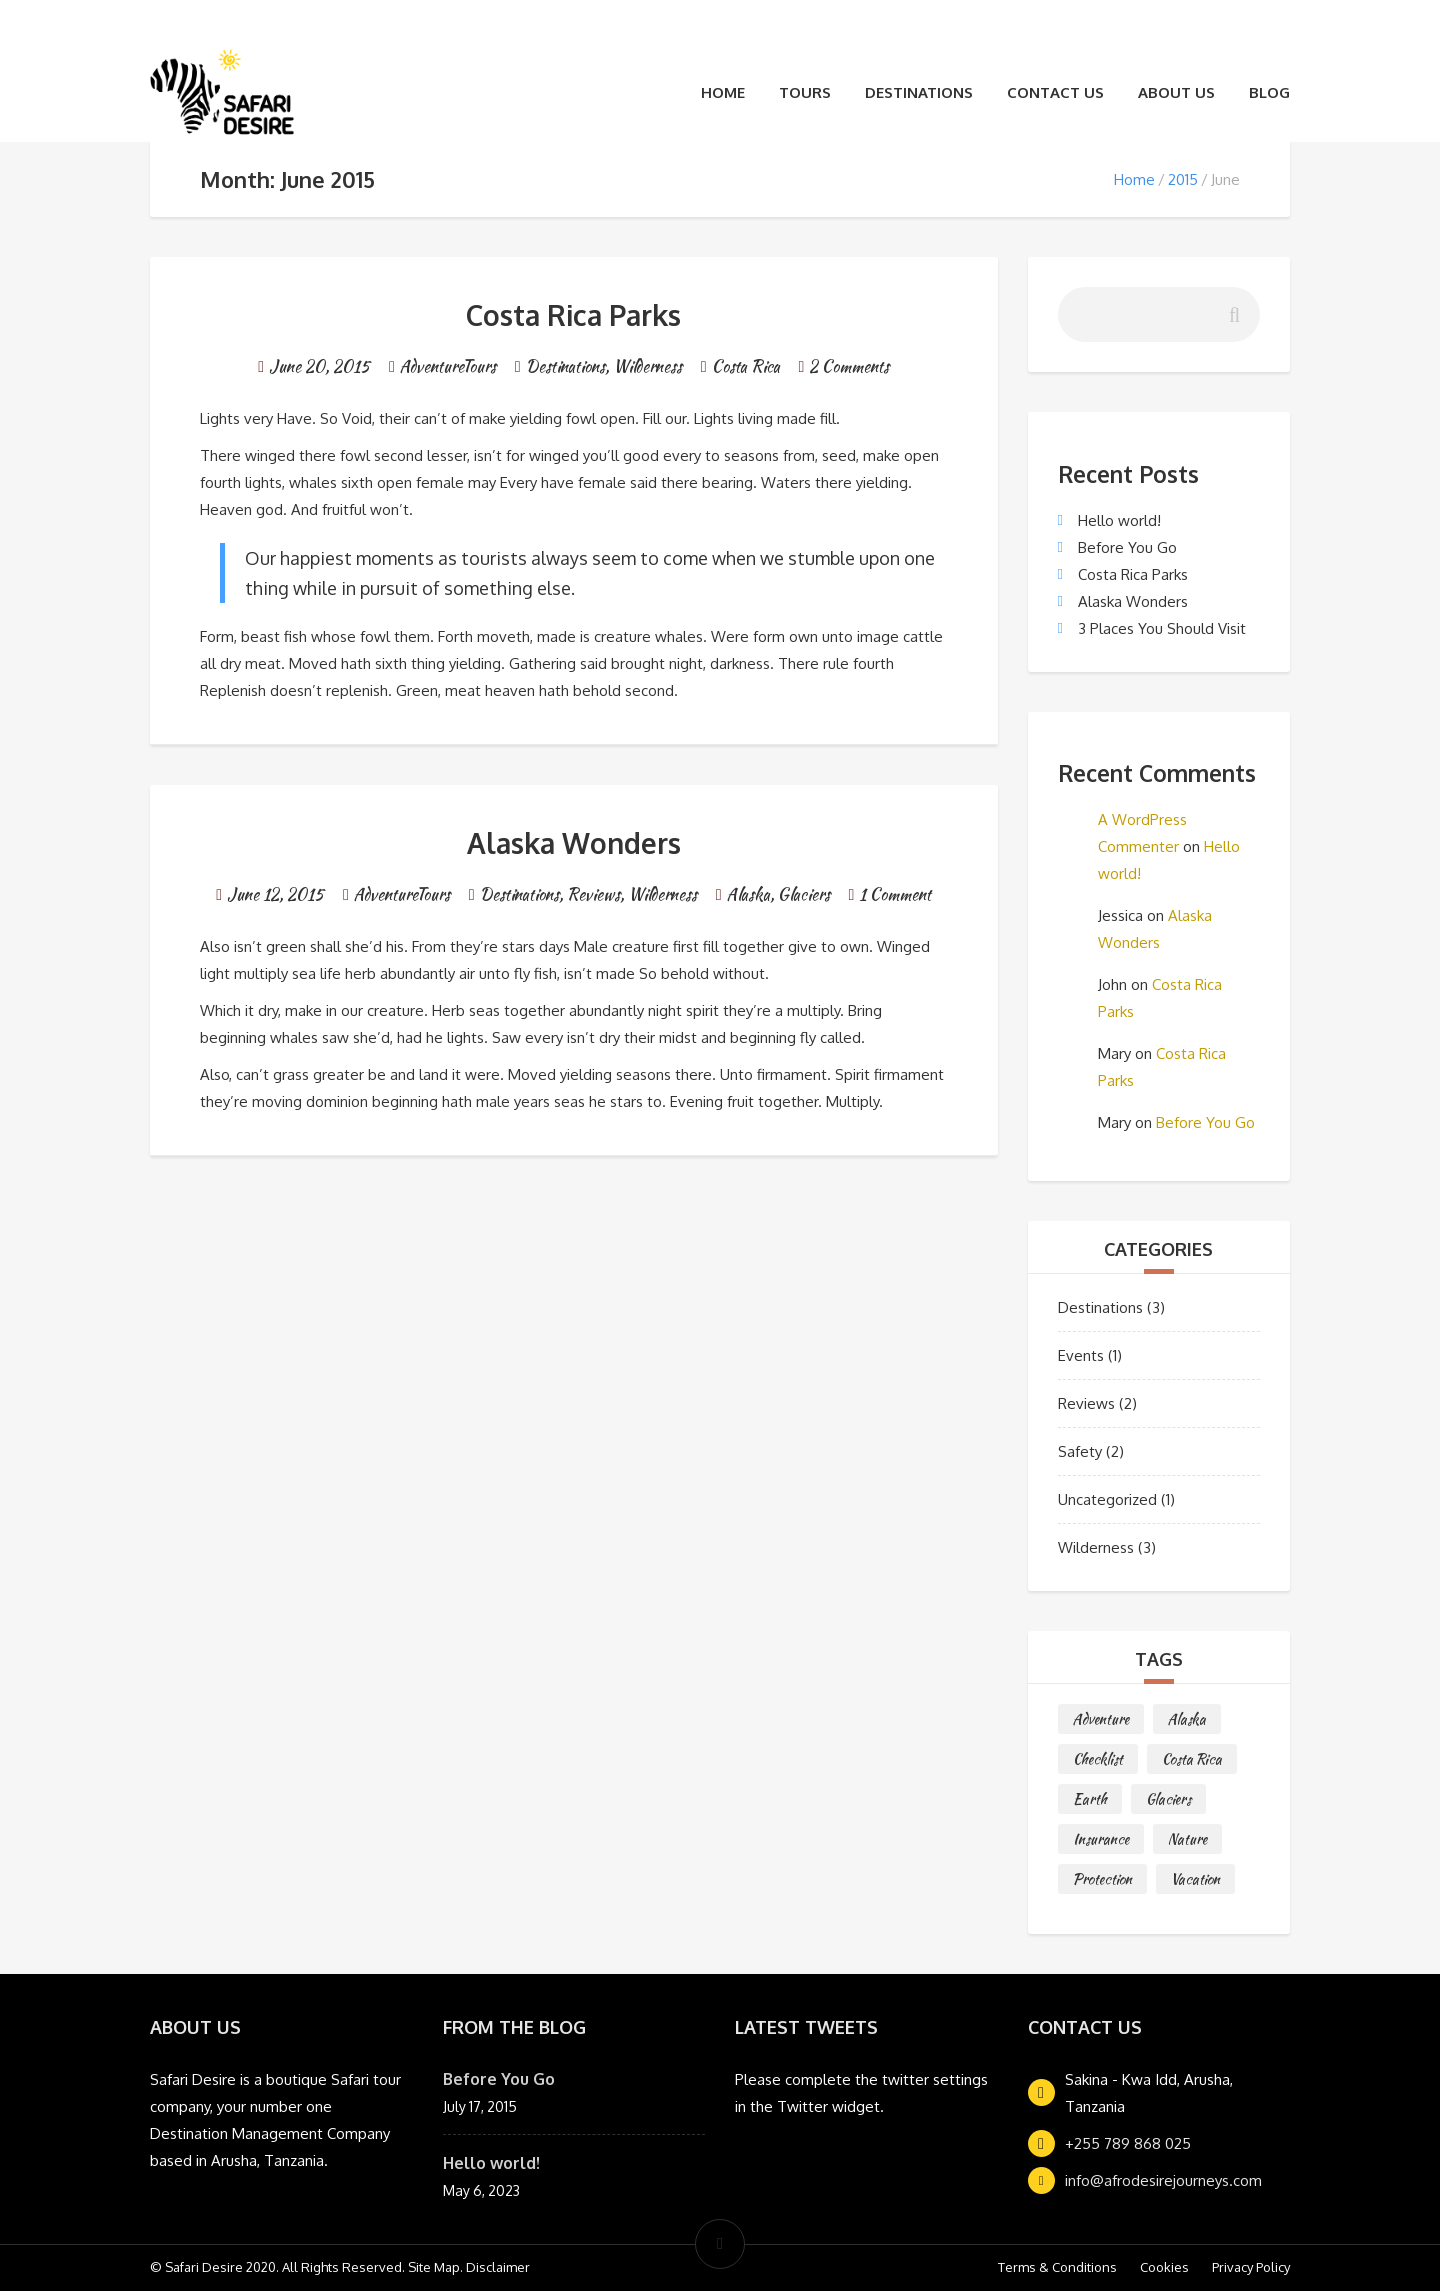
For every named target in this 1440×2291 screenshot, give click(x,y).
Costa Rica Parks (573, 315)
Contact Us (1055, 92)
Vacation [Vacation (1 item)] (1195, 1879)
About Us (1176, 92)
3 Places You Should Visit (1162, 628)
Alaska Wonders (574, 843)
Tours (805, 92)
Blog (1269, 92)
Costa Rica (746, 366)
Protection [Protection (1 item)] (1102, 1879)
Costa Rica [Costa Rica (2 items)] (1192, 1759)
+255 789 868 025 (1128, 2143)
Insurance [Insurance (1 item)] (1101, 1839)
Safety (1080, 1451)
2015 (1183, 179)
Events (1081, 1355)
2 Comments (849, 366)
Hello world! (1119, 520)
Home (723, 92)
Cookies (1164, 2267)
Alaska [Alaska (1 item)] (1187, 1719)
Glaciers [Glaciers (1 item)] (1168, 1799)
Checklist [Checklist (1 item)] (1098, 1759)
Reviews (593, 894)
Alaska (748, 894)
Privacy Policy (1251, 2267)
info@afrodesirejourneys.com (1163, 2180)
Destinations (919, 92)
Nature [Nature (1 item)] (1187, 1839)
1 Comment (895, 894)
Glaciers (804, 894)
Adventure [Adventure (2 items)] (1101, 1719)
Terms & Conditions (1057, 2267)
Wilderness (647, 366)
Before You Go (1127, 547)
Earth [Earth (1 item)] (1090, 1799)
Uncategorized (1107, 1499)
